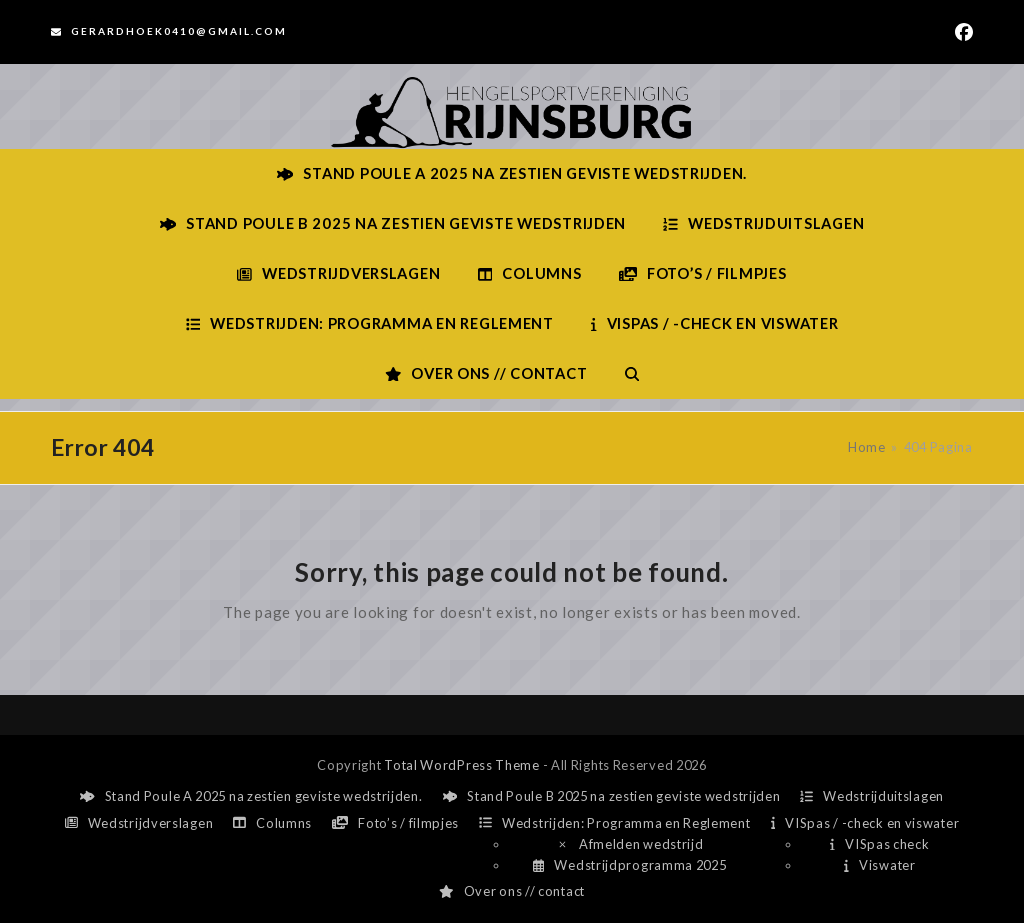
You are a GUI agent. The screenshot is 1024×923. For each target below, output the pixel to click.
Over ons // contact (512, 891)
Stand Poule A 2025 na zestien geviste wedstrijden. (251, 796)
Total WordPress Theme (462, 765)
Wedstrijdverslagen (139, 823)
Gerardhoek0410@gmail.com (179, 31)
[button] (632, 374)
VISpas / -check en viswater (865, 823)
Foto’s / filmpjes (395, 823)
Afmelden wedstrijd (630, 844)
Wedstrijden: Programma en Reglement (614, 823)
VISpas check (879, 844)
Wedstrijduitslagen (872, 796)
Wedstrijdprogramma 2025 (629, 865)
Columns (272, 823)
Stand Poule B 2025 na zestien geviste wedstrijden (612, 796)
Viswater (879, 865)
